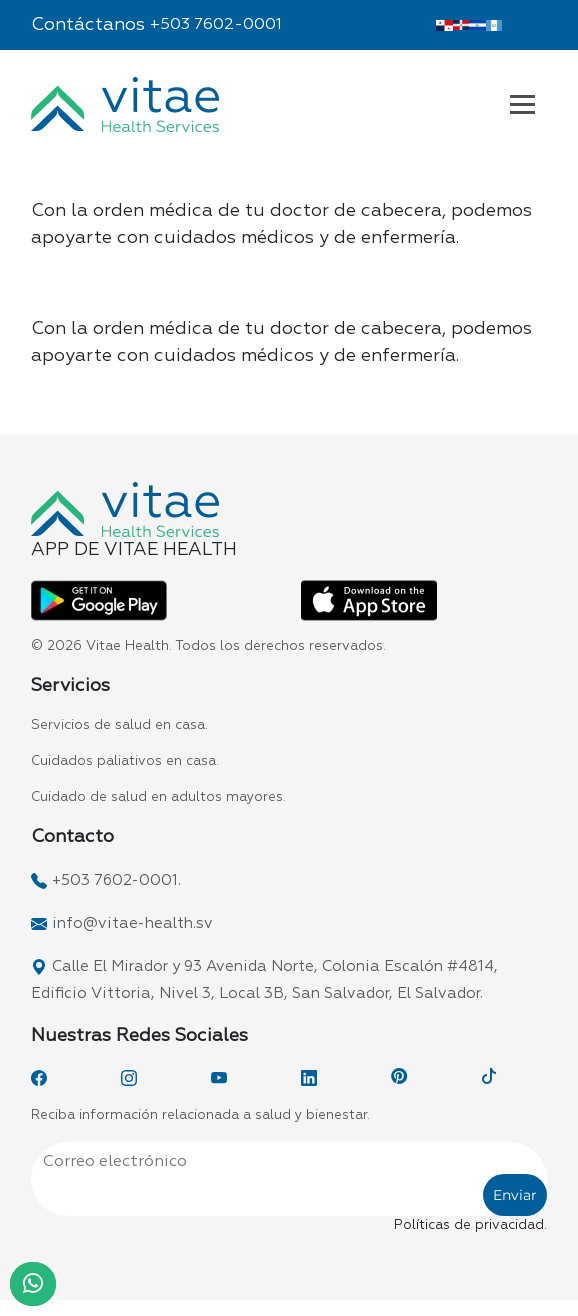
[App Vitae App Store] (369, 600)
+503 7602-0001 (216, 25)
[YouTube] (219, 1078)
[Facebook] (39, 1078)
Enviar (515, 1195)
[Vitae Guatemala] (494, 25)
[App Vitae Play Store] (99, 600)
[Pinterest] (399, 1078)
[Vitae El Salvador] (477, 25)
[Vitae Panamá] (444, 25)
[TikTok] (489, 1078)
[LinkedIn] (309, 1078)
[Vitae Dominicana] (461, 25)
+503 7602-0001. (116, 880)
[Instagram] (129, 1078)
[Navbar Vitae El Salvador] (522, 103)
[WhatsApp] (33, 1284)
